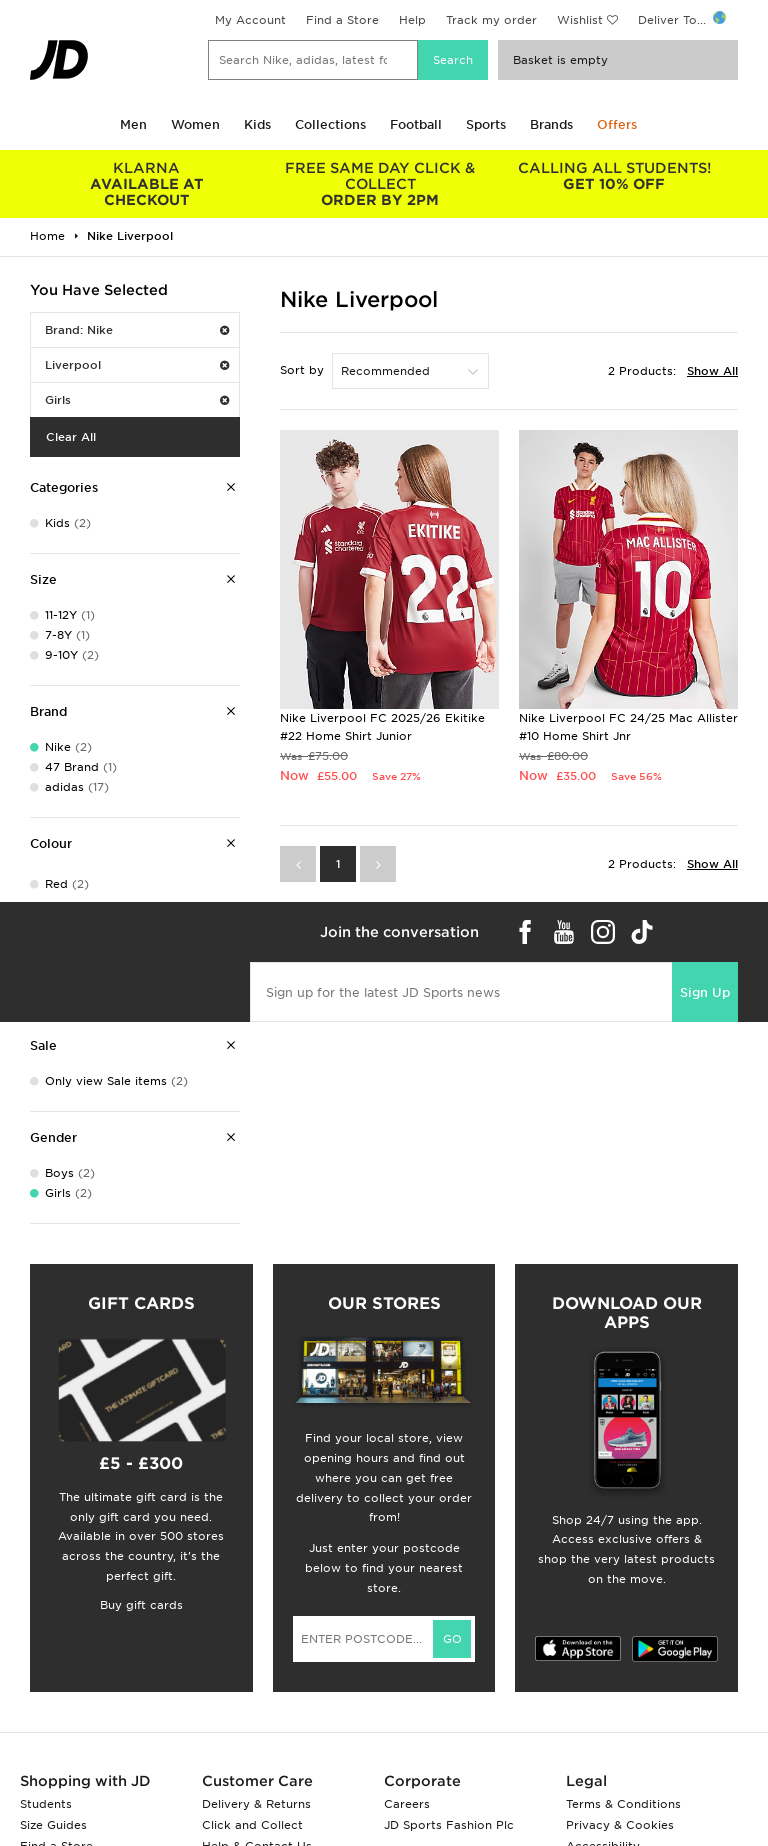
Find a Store (342, 20)
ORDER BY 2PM (381, 184)
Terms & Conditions (623, 1804)
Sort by (302, 370)
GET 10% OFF (614, 176)
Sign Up (705, 992)
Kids (257, 124)
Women (195, 124)
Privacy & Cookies (620, 1825)
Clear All (71, 437)
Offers (617, 124)
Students (46, 1804)
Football (416, 124)
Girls (137, 400)
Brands (551, 124)
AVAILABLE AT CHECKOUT (147, 184)
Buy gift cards (141, 1605)
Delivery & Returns (256, 1804)
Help (412, 20)
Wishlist (580, 20)
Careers (407, 1804)
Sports (486, 124)
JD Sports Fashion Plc (449, 1825)
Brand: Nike (137, 330)
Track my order (491, 20)
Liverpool (137, 365)
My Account (250, 20)
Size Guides (53, 1825)
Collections (330, 124)
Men (133, 124)
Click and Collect (252, 1825)
